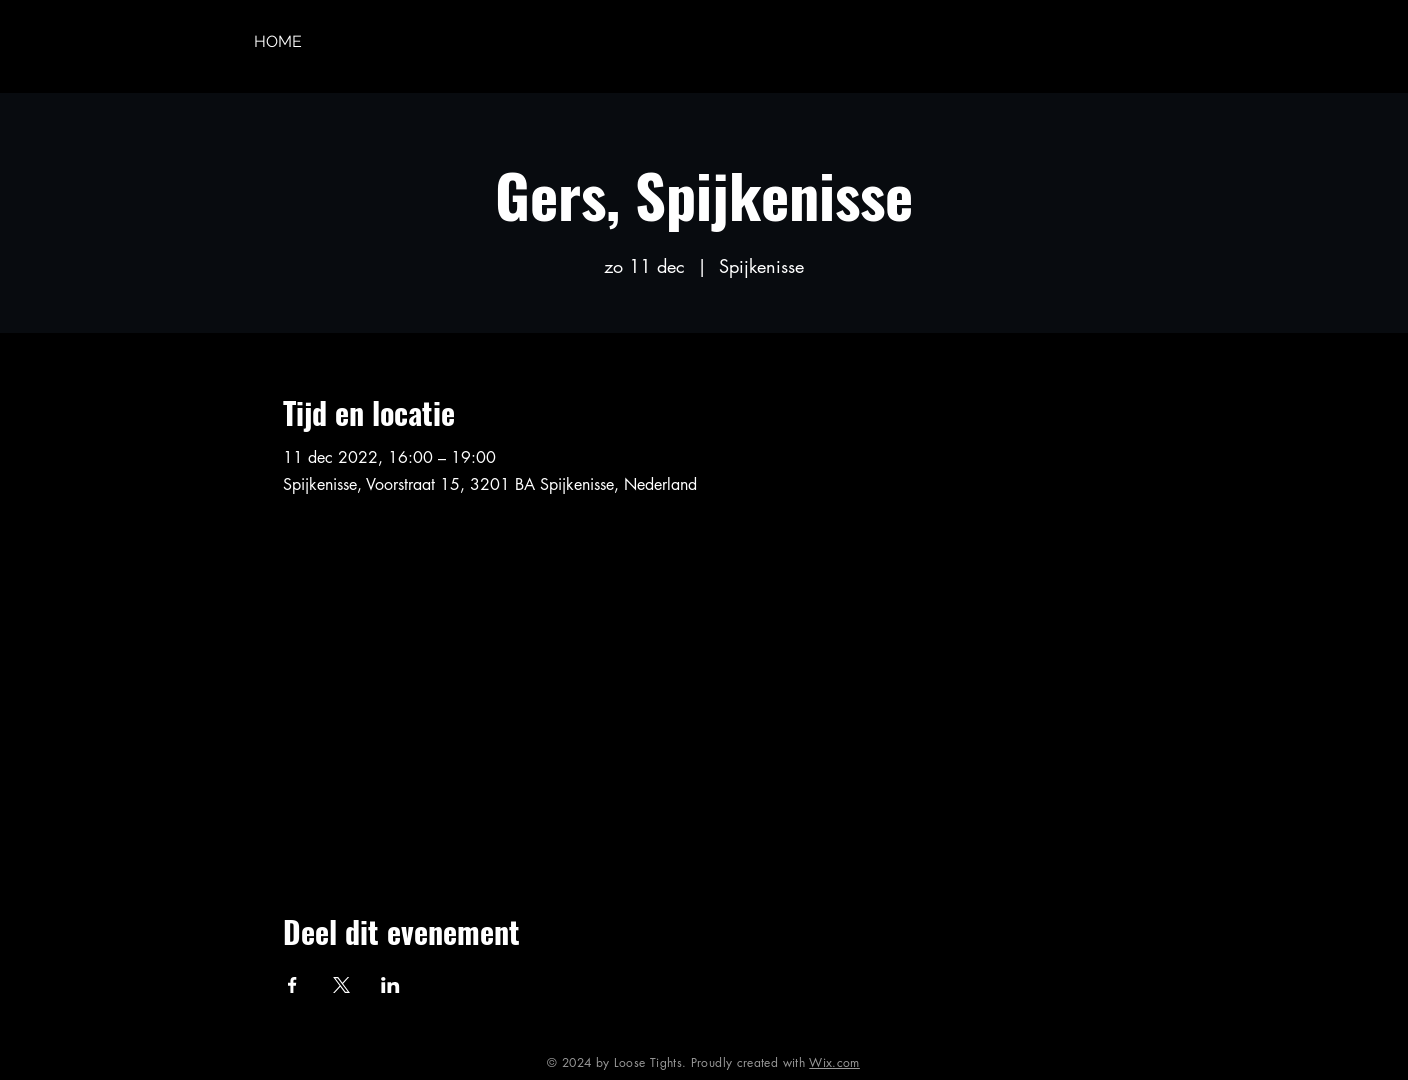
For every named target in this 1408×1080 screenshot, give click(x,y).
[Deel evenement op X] (341, 985)
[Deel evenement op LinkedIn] (390, 985)
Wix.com (834, 1062)
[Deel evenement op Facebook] (292, 985)
